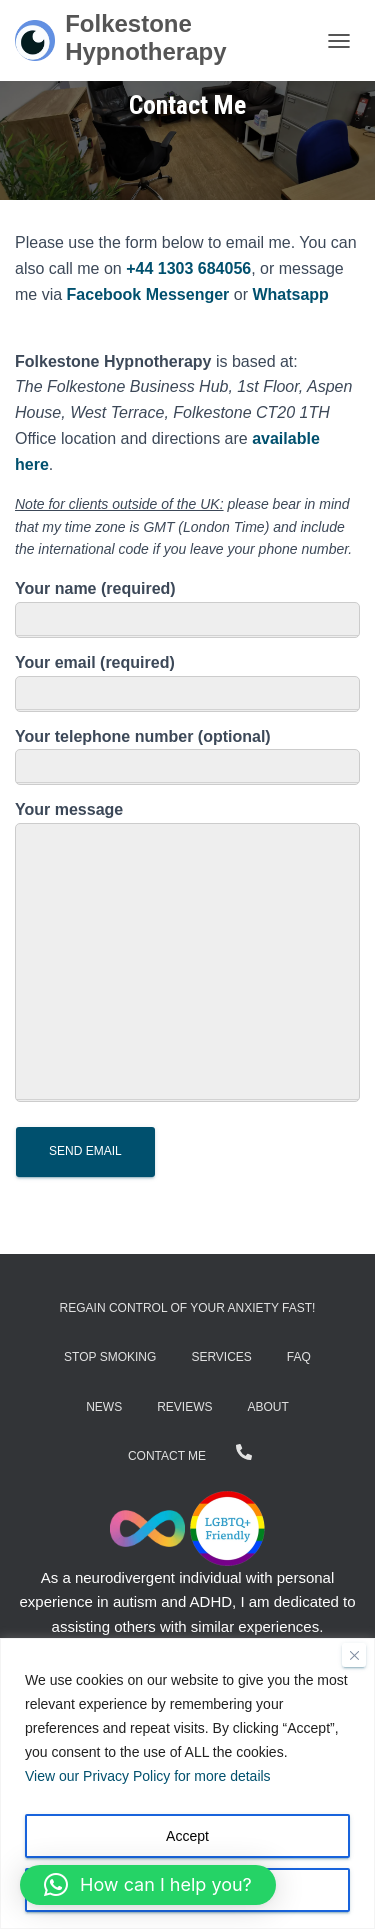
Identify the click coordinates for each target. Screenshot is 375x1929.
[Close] (354, 1655)
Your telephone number (187, 757)
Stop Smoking (110, 1357)
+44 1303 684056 (188, 268)
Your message (187, 951)
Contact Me (167, 1456)
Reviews (184, 1407)
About (268, 1407)
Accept (187, 1836)
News (104, 1407)
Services (221, 1357)
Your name (187, 609)
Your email (187, 683)
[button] (148, 1885)
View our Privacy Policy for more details (148, 1776)
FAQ (299, 1357)
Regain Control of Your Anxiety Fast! (188, 1308)
